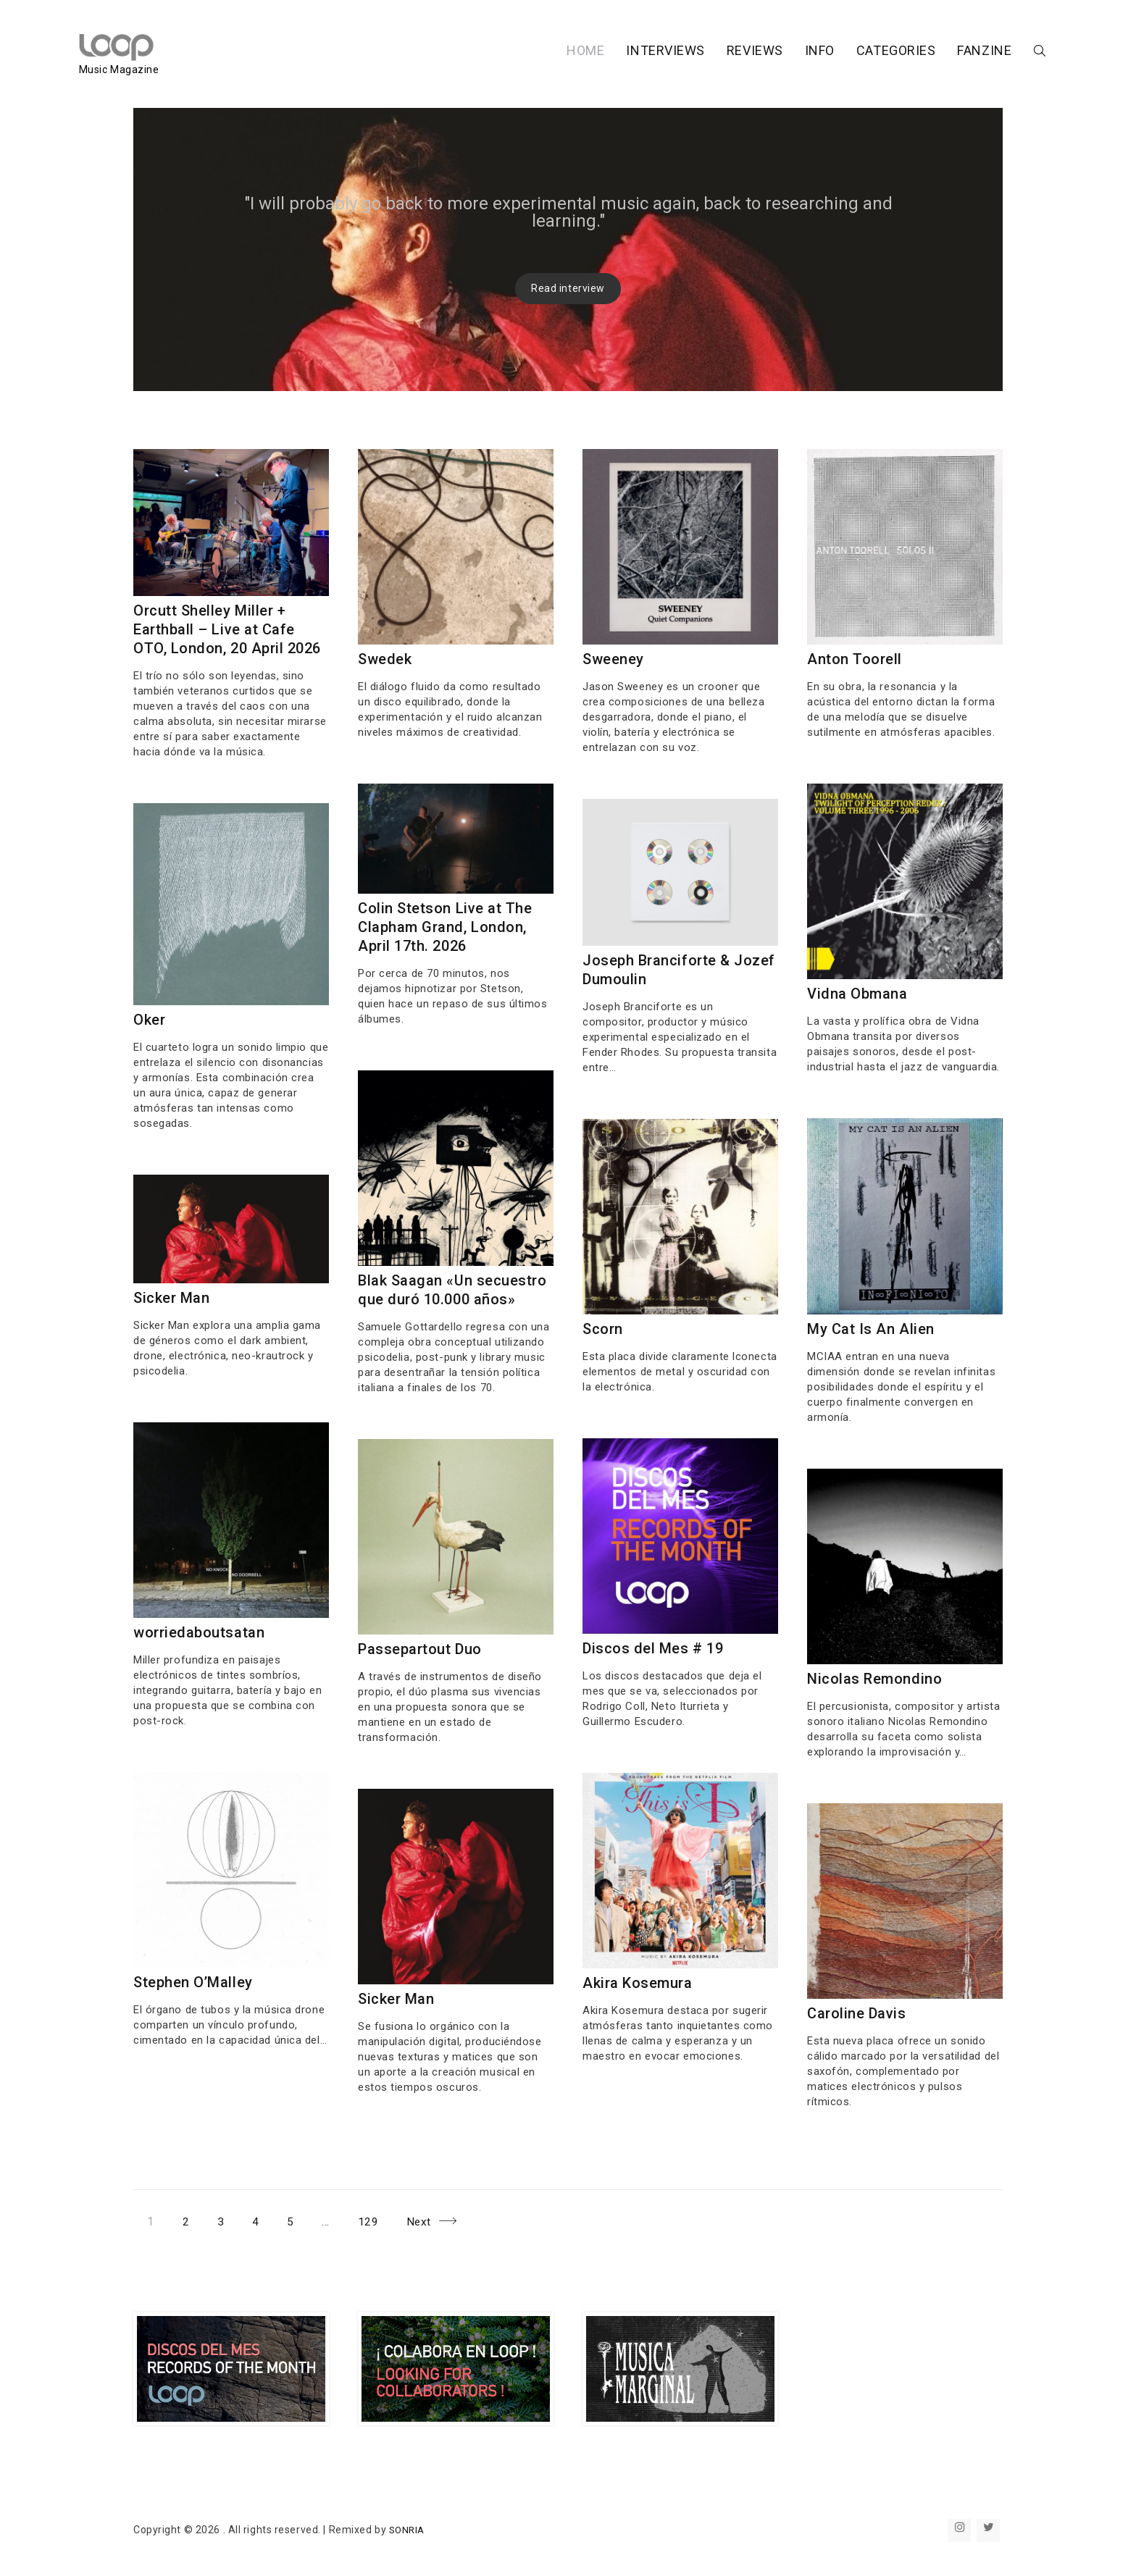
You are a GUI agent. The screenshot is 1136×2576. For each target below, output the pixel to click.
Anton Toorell (854, 659)
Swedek (385, 659)
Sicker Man (171, 1297)
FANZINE (930, 53)
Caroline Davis (856, 2013)
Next (425, 2221)
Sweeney (613, 659)
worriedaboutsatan (199, 1632)
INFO (765, 53)
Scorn (602, 1329)
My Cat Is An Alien (871, 1329)
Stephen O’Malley (193, 1982)
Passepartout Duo (420, 1649)
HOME (530, 53)
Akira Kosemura (637, 1983)
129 (376, 2219)
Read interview (568, 288)
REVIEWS (700, 53)
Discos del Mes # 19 (653, 1648)
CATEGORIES (841, 53)
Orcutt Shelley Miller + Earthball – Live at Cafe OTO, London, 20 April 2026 (227, 629)
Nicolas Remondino (875, 1678)
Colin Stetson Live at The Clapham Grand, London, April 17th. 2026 (445, 927)
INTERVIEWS (611, 53)
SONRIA (408, 2529)
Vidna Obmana (857, 993)
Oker (149, 1019)
